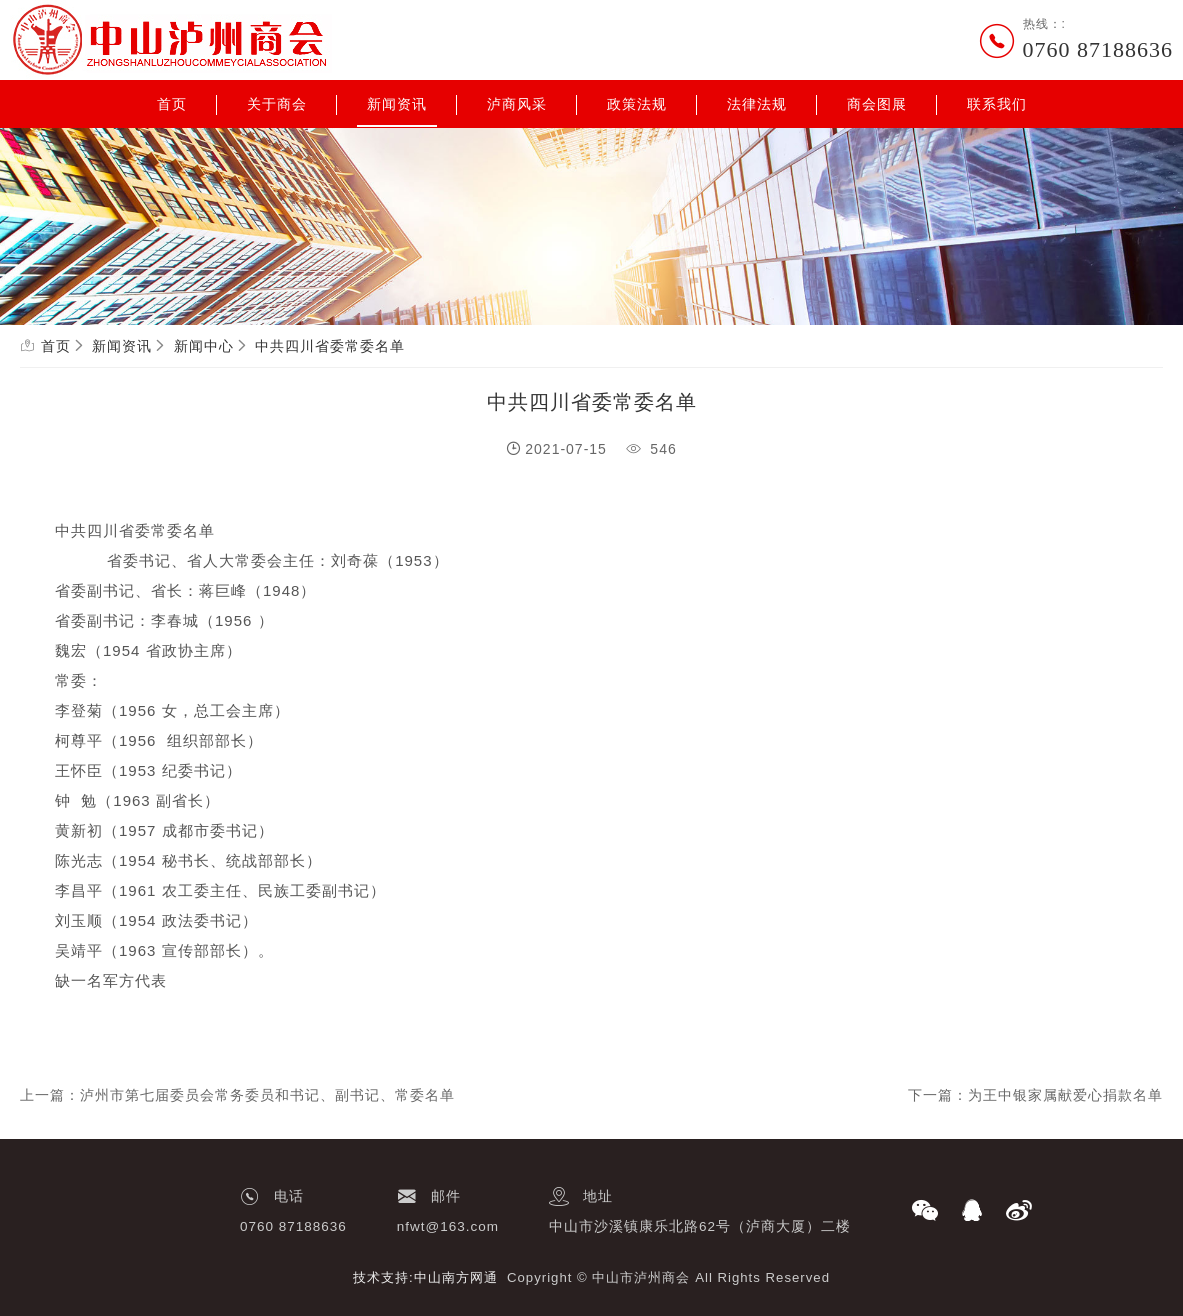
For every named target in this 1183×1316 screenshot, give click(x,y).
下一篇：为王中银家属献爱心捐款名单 (1035, 1095)
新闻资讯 (397, 104)
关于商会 (277, 104)
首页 (172, 104)
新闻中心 (204, 346)
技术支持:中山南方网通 (425, 1277)
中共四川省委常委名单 (330, 346)
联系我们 (997, 104)
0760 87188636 (1098, 49)
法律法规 (757, 104)
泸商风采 (517, 104)
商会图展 (877, 104)
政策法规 (637, 104)
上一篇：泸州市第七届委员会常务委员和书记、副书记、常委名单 (237, 1095)
